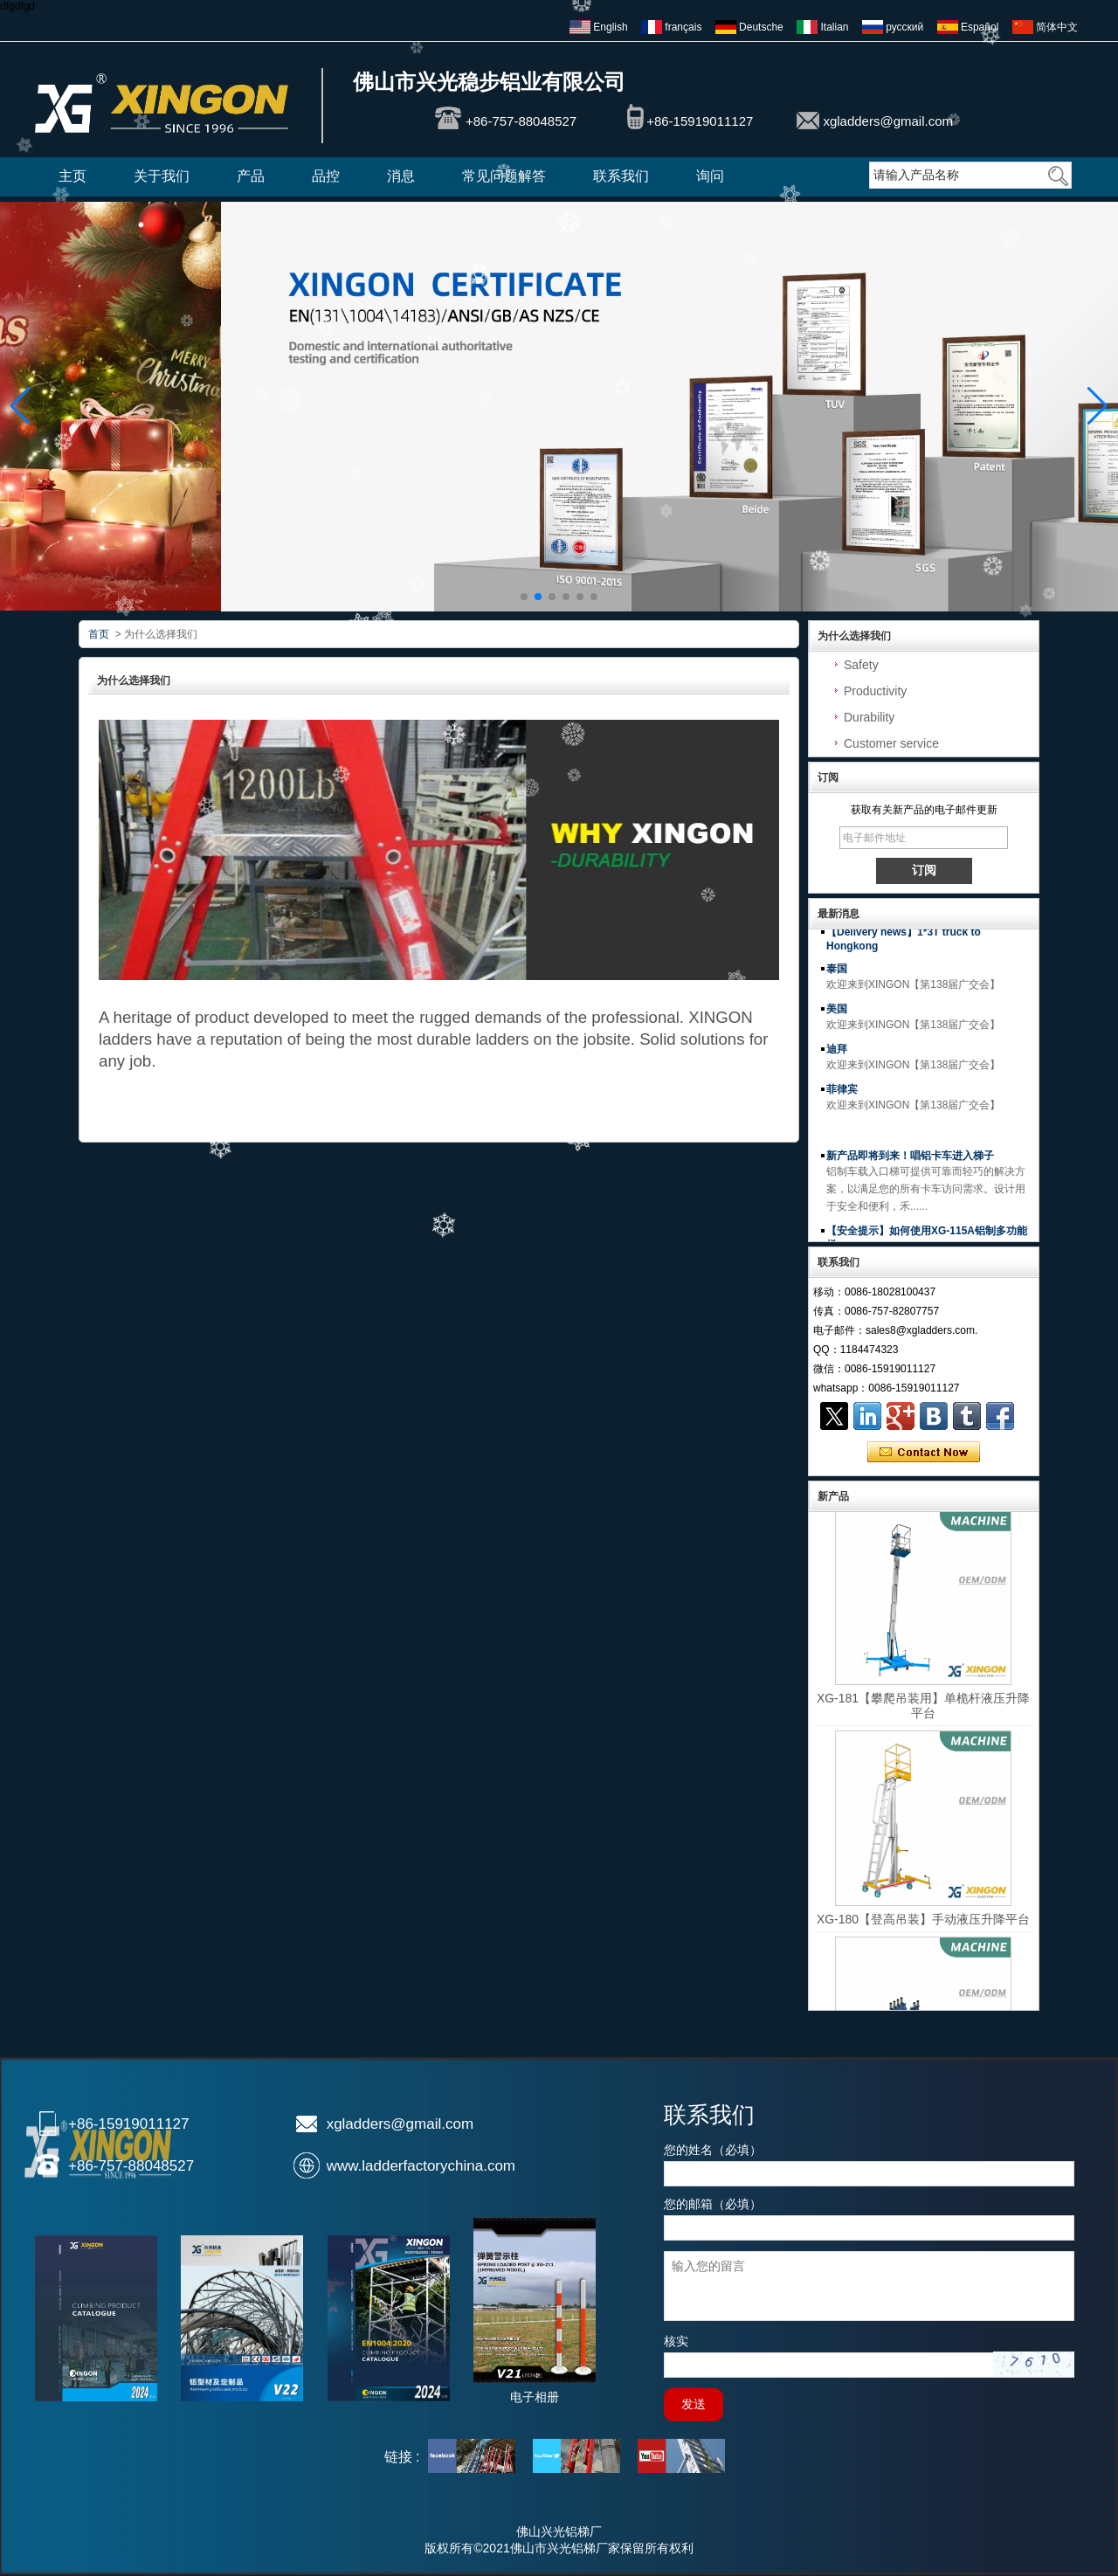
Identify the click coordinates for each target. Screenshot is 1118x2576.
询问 (710, 176)
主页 (72, 176)
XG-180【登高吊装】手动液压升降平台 (923, 1925)
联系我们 (621, 176)
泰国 (836, 975)
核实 (676, 2341)
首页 (98, 634)
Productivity (875, 691)
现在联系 (923, 1452)
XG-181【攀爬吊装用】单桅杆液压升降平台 (923, 1711)
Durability (869, 717)
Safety (861, 665)
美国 (836, 1015)
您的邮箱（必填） (713, 2204)
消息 (401, 176)
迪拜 (836, 1055)
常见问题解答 (504, 176)
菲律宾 (842, 1095)
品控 (326, 176)
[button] (524, 596)
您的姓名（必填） (713, 2150)
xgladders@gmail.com (888, 121)
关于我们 (162, 176)
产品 (251, 176)
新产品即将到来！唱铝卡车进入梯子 (910, 1162)
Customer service (891, 743)
